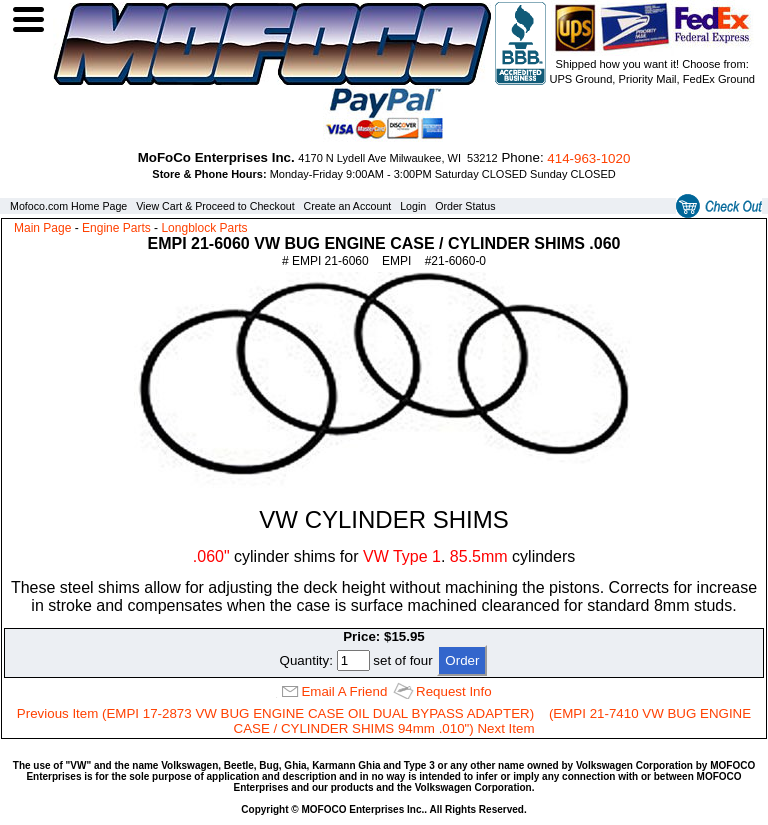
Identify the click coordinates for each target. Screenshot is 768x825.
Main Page (42, 228)
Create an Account (348, 206)
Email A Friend (344, 691)
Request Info (454, 691)
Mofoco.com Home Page (68, 206)
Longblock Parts (204, 228)
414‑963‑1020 (588, 158)
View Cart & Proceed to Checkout (215, 206)
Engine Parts (116, 228)
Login (413, 206)
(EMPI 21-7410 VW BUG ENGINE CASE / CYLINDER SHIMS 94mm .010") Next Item (493, 721)
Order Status (465, 206)
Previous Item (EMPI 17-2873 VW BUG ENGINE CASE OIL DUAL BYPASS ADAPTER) (275, 713)
